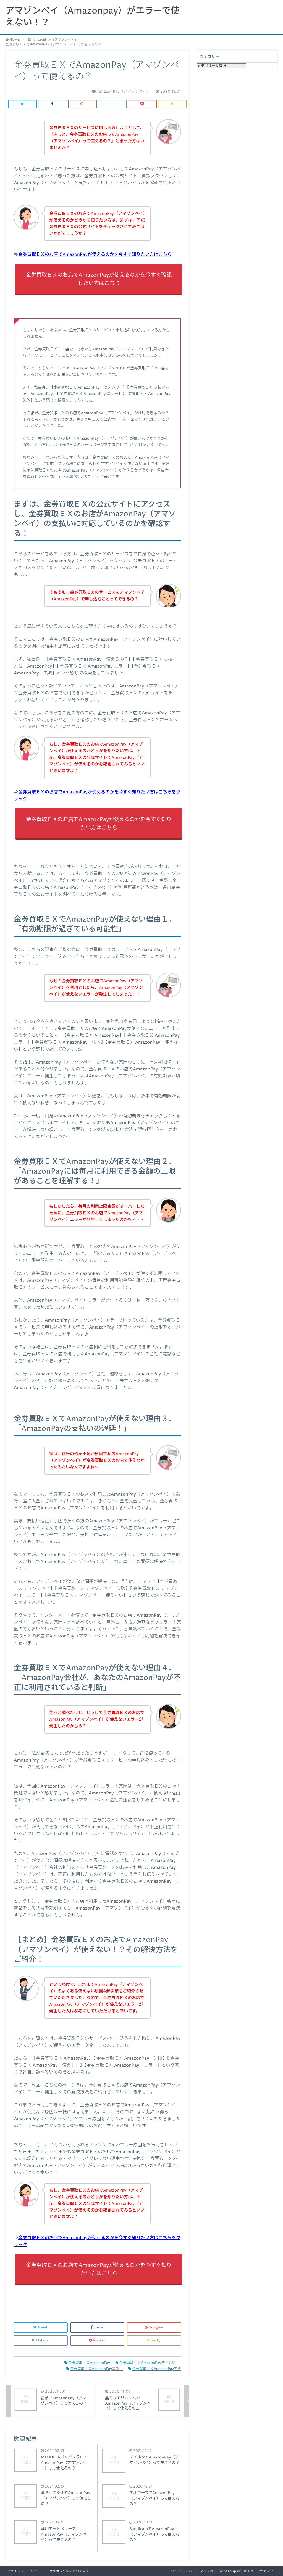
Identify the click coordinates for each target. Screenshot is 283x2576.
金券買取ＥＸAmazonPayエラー (94, 2369)
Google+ (154, 2327)
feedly (154, 2340)
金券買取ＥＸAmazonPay (87, 2363)
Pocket (97, 2340)
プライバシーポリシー (24, 2571)
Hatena (41, 2340)
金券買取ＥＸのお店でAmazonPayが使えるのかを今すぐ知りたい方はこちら (95, 254)
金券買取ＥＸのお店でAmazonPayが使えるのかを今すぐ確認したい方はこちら (99, 279)
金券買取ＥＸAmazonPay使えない (145, 2363)
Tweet (40, 2327)
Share (97, 2327)
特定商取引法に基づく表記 (69, 2571)
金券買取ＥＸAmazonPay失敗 (154, 2369)
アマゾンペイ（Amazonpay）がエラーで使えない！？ (92, 17)
